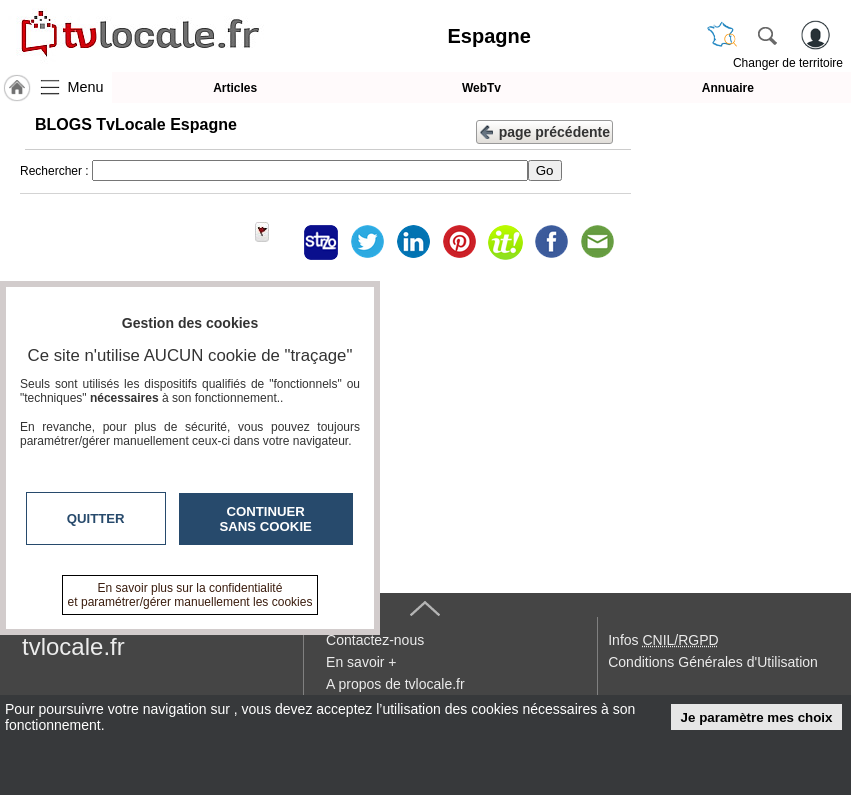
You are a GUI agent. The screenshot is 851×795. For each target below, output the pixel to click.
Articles (235, 88)
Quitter (96, 518)
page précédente (544, 130)
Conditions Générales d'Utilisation (713, 662)
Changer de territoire (788, 63)
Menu (86, 87)
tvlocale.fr (73, 646)
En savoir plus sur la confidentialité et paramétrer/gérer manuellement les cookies (190, 595)
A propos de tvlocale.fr (395, 684)
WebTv (481, 88)
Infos (663, 640)
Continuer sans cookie (266, 519)
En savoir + (361, 662)
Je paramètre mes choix (757, 717)
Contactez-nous (375, 640)
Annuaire (728, 88)
